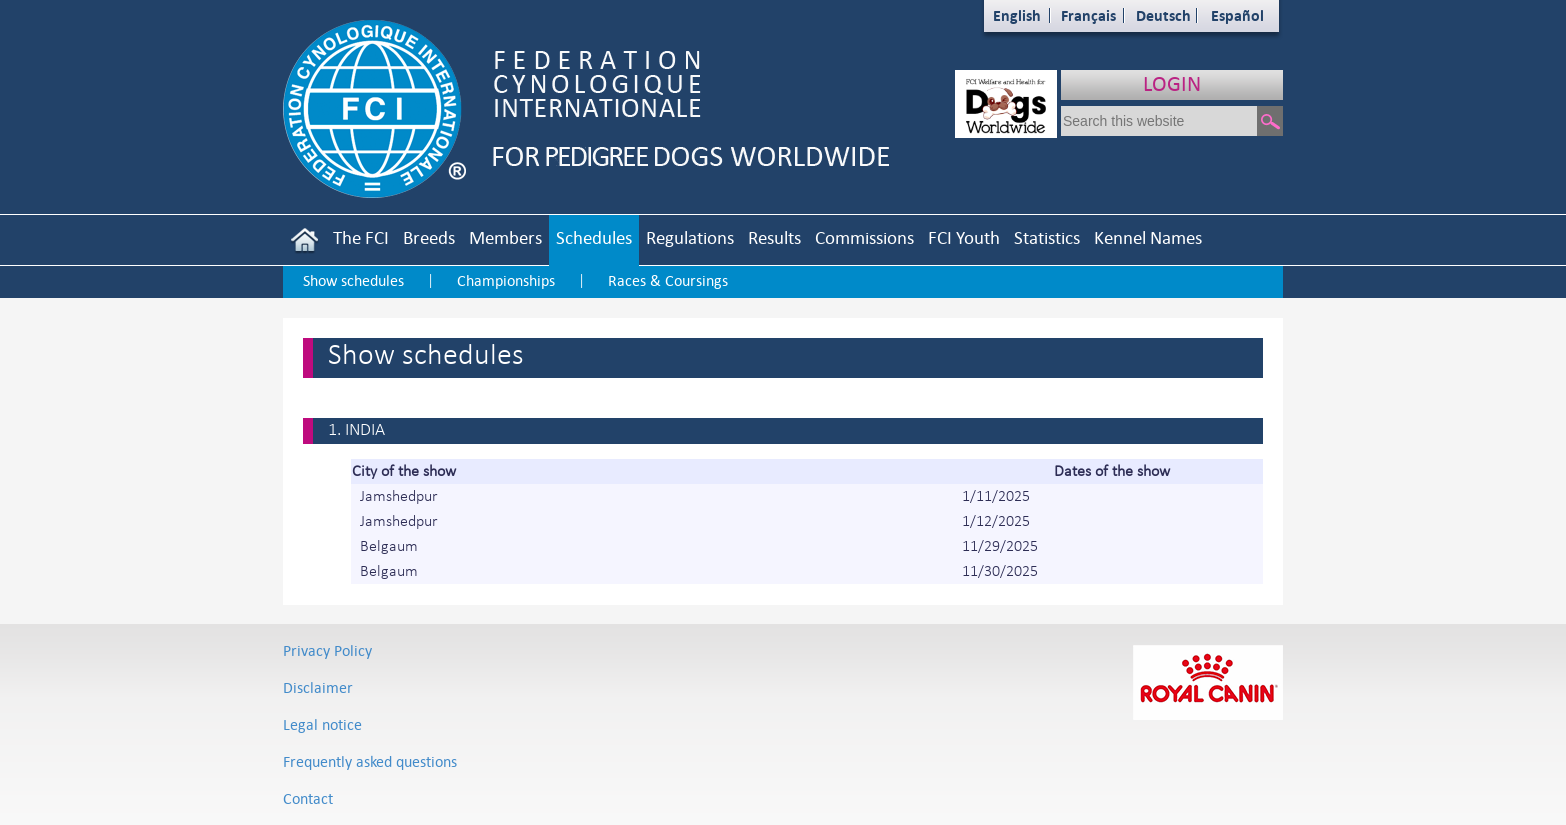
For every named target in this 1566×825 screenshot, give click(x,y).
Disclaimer (318, 687)
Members (505, 237)
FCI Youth (964, 237)
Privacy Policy (327, 650)
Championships (506, 280)
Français (1088, 15)
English (1017, 15)
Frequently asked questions (370, 761)
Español (1237, 15)
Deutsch (1163, 15)
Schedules (594, 237)
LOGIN (1172, 83)
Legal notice (322, 724)
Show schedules (353, 280)
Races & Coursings (668, 280)
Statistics (1047, 237)
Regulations (690, 237)
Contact (308, 798)
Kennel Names (1148, 237)
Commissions (864, 237)
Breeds (429, 237)
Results (774, 237)
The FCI (361, 237)
